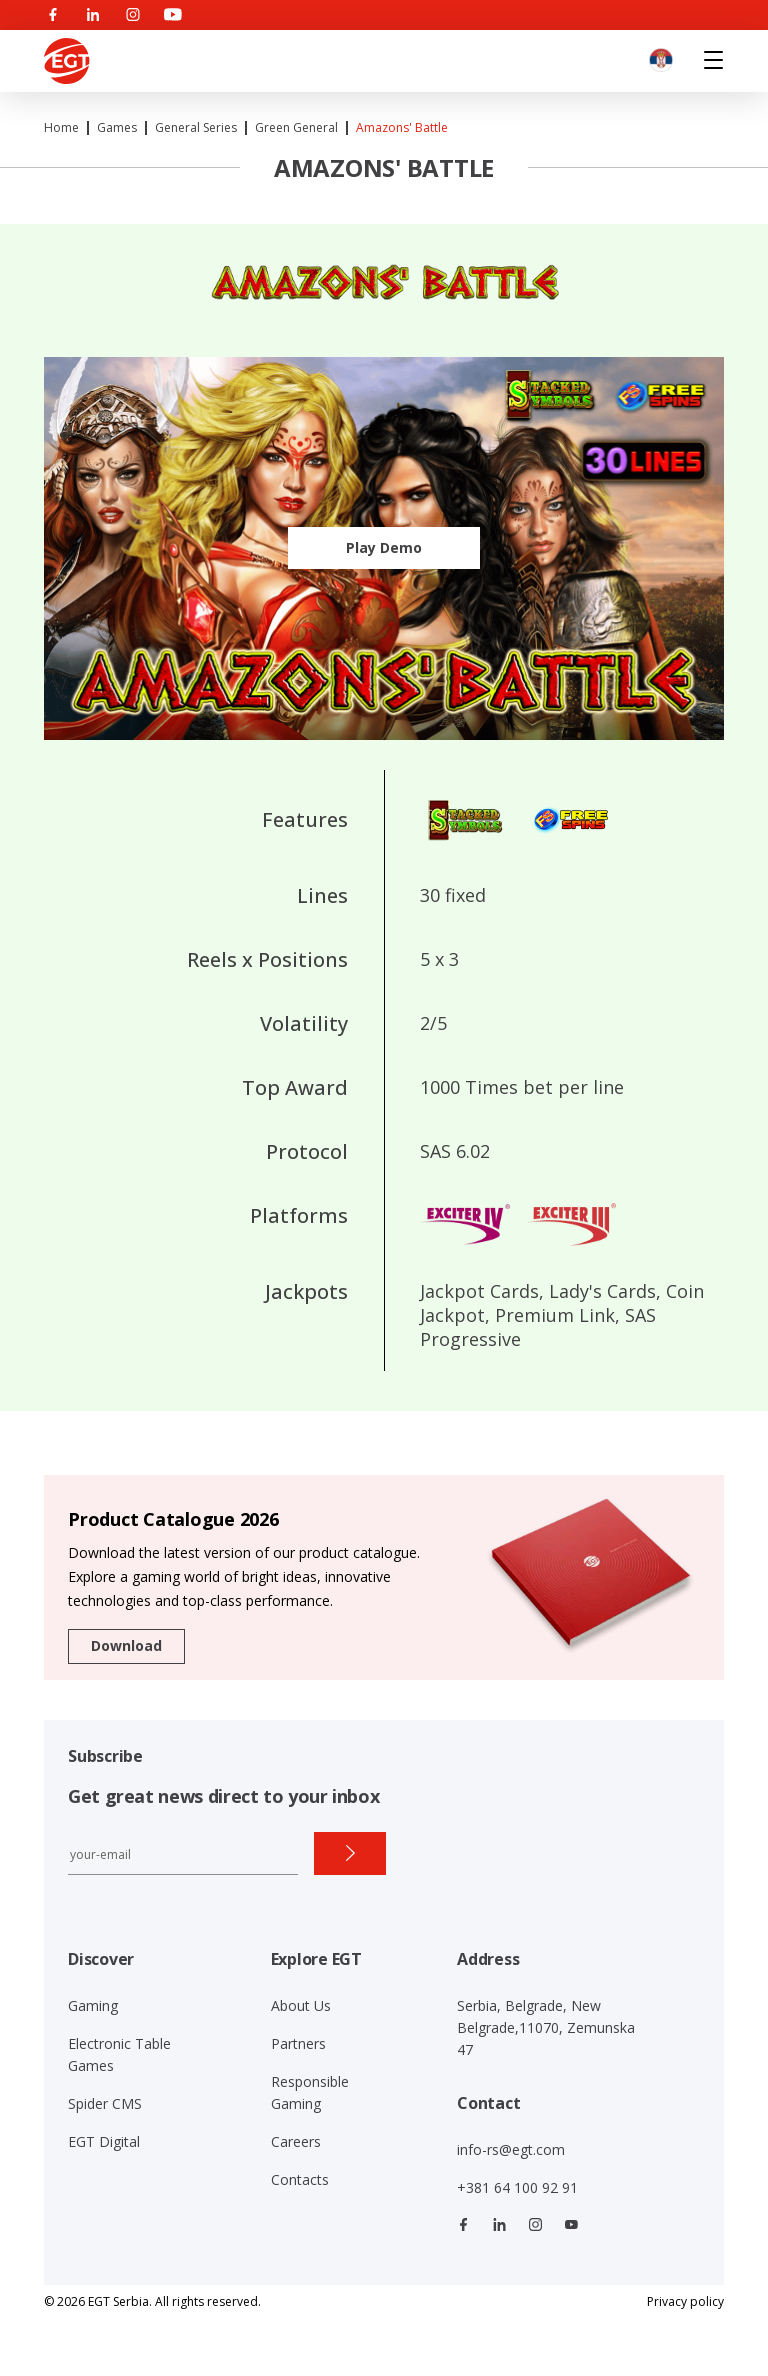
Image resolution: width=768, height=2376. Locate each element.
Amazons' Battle (402, 127)
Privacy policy (685, 2301)
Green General (296, 127)
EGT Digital (104, 2141)
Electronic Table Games (119, 2054)
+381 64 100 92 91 (517, 2187)
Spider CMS (105, 2103)
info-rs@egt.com (511, 2149)
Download (126, 1645)
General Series (196, 127)
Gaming (93, 2005)
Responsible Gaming (310, 2092)
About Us (301, 2005)
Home (61, 127)
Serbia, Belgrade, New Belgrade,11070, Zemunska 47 (546, 2027)
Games (117, 127)
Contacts (300, 2179)
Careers (296, 2141)
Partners (298, 2043)
